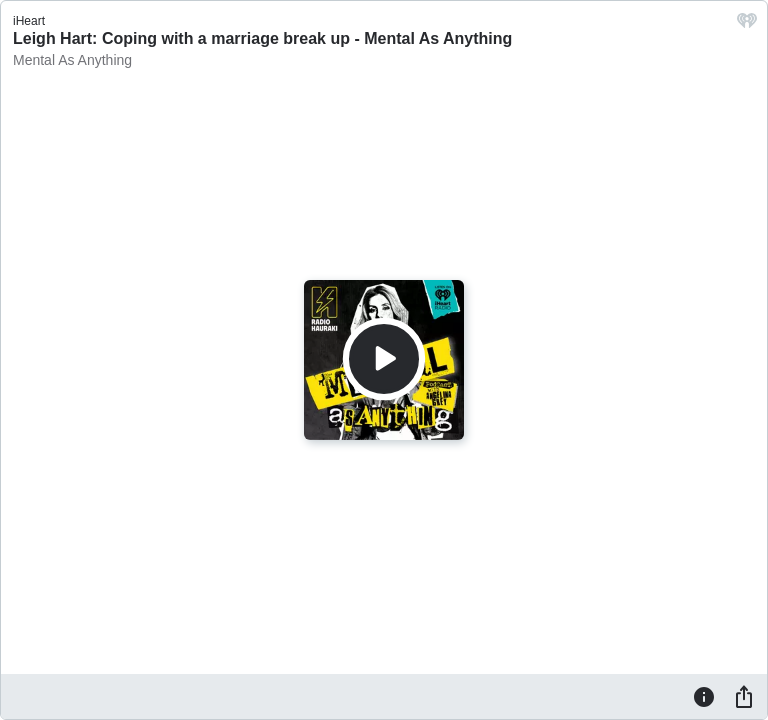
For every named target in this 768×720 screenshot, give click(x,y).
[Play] (384, 359)
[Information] (704, 696)
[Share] (744, 696)
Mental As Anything (72, 60)
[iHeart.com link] (747, 25)
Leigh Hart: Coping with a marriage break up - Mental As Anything (262, 38)
